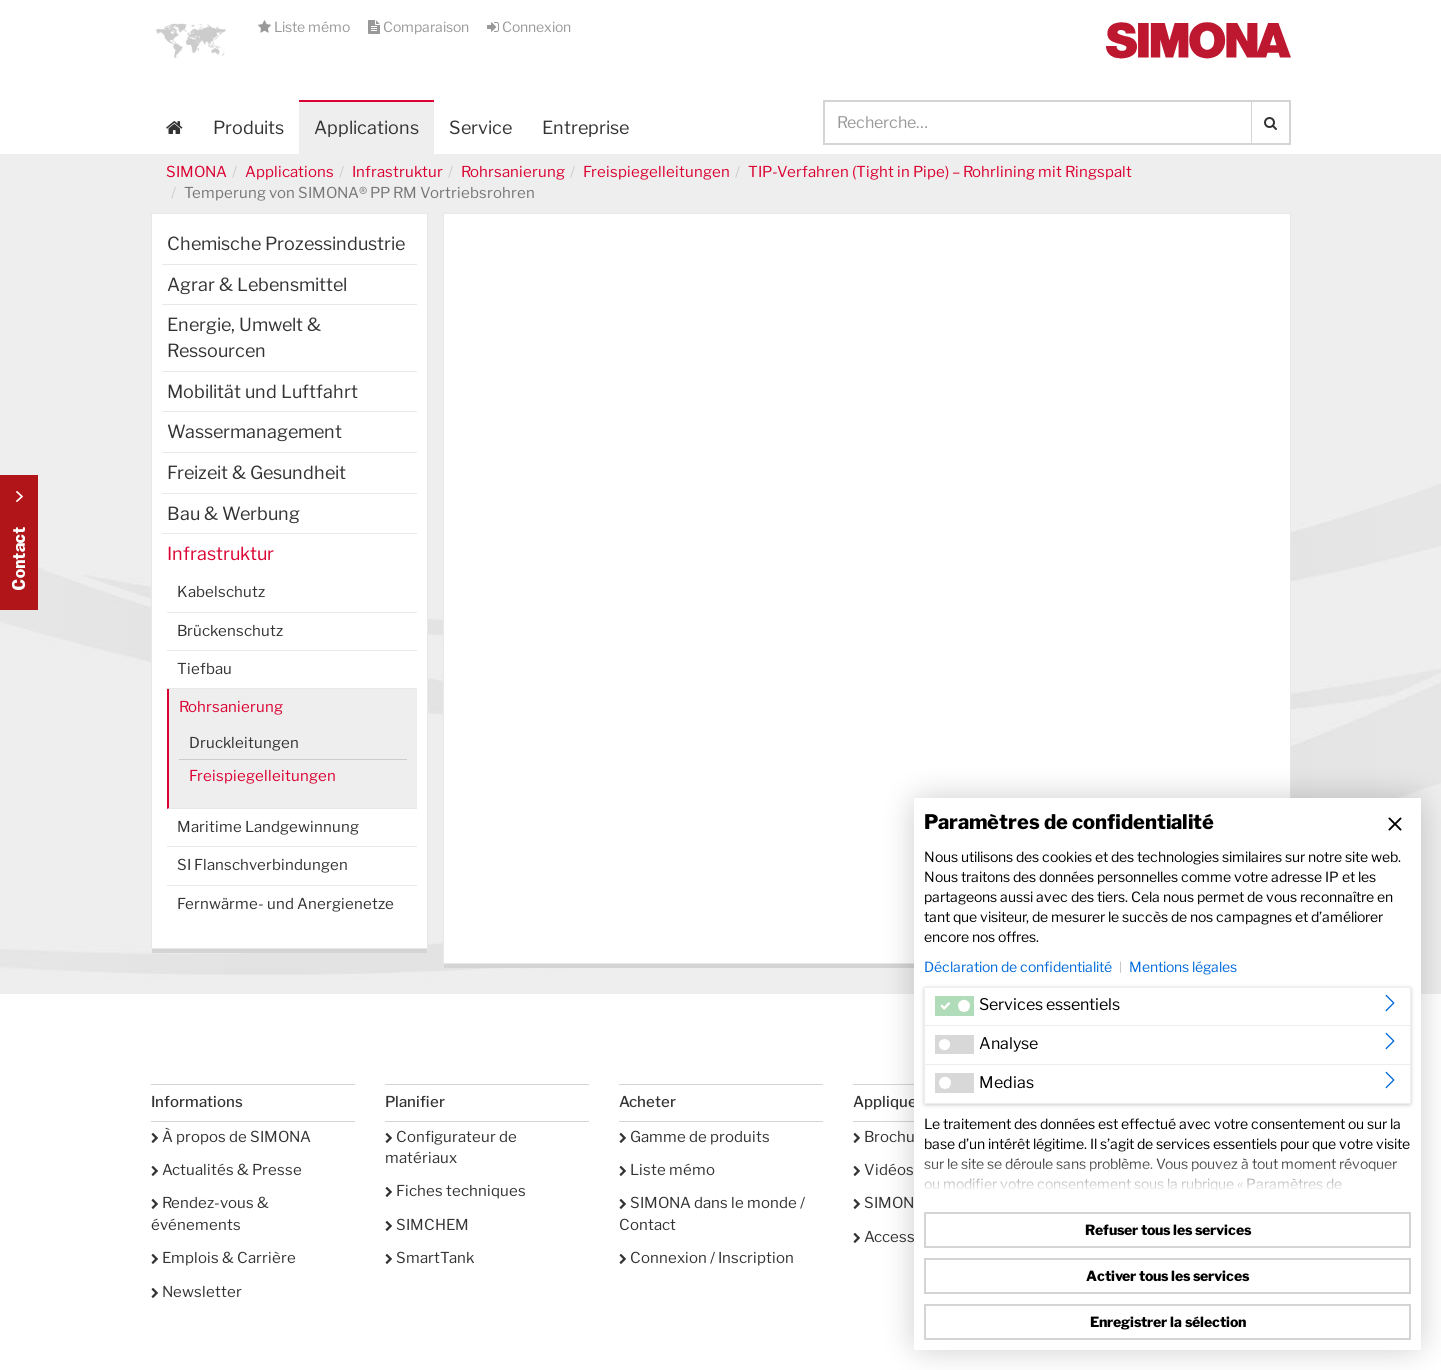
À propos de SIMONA (231, 1137)
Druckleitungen (244, 743)
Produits (248, 127)
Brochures (895, 1137)
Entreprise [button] (585, 127)
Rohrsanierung (513, 172)
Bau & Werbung (233, 513)
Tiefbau (204, 669)
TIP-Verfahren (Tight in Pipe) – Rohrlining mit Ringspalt (940, 172)
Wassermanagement (254, 431)
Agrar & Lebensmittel (257, 284)
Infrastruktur (397, 172)
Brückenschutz (230, 631)
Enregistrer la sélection (1168, 1321)
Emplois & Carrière (223, 1258)
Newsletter (196, 1292)
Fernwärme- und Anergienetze (285, 904)
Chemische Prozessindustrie (286, 243)
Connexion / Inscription (706, 1258)
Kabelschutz (221, 592)
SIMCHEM (427, 1225)
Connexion (529, 26)
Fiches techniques (455, 1191)
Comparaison (420, 26)
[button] (191, 40)
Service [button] (480, 127)
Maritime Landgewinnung (268, 827)
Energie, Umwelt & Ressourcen (244, 337)
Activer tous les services (1167, 1275)
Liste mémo (305, 26)
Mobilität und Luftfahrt (262, 391)
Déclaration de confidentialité (1018, 966)
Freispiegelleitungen (656, 172)
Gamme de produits (694, 1137)
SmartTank (429, 1258)
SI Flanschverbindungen (262, 865)
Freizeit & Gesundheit (256, 472)
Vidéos (883, 1170)
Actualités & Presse (226, 1170)
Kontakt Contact (19, 542)
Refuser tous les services (1168, 1229)
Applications (366, 127)
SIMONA (196, 172)
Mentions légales (1183, 966)
